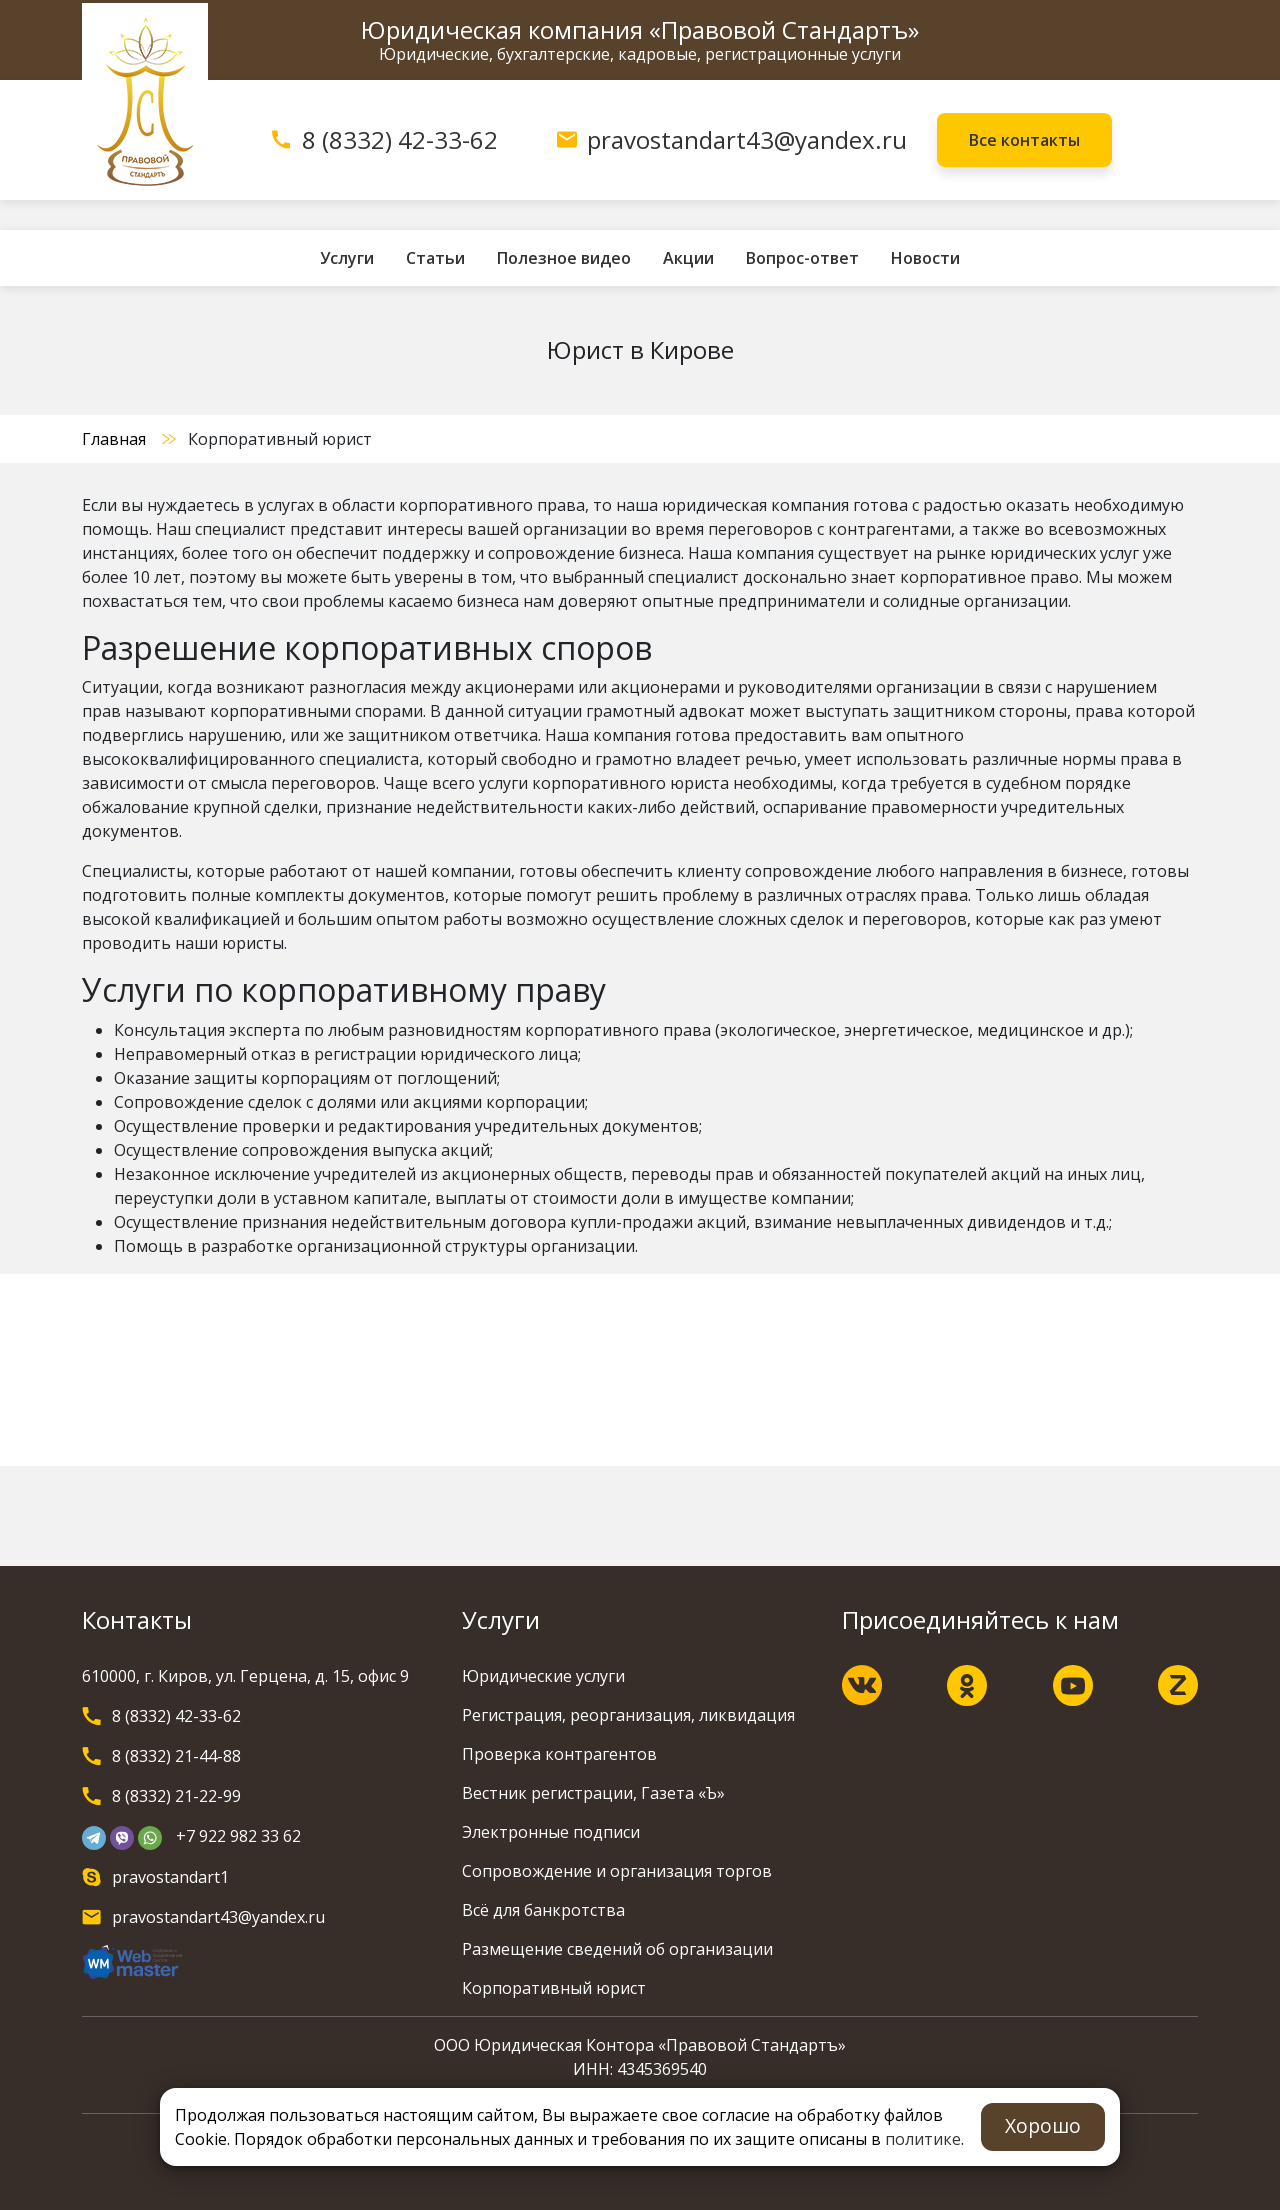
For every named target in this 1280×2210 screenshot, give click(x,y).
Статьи (435, 258)
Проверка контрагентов (559, 1754)
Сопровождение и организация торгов (617, 1871)
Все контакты (1024, 140)
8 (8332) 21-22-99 (176, 1796)
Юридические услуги (543, 1676)
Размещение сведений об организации (617, 1949)
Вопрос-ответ (802, 258)
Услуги (347, 258)
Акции (688, 258)
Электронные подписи (551, 1832)
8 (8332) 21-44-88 (176, 1756)
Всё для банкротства (543, 1910)
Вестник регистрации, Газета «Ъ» (593, 1793)
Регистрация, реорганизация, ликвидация (628, 1715)
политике (923, 2139)
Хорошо (1043, 2125)
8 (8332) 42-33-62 (400, 139)
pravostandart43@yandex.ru (747, 139)
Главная (114, 439)
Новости (925, 258)
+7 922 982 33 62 (238, 1836)
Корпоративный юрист (554, 1988)
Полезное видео (564, 258)
